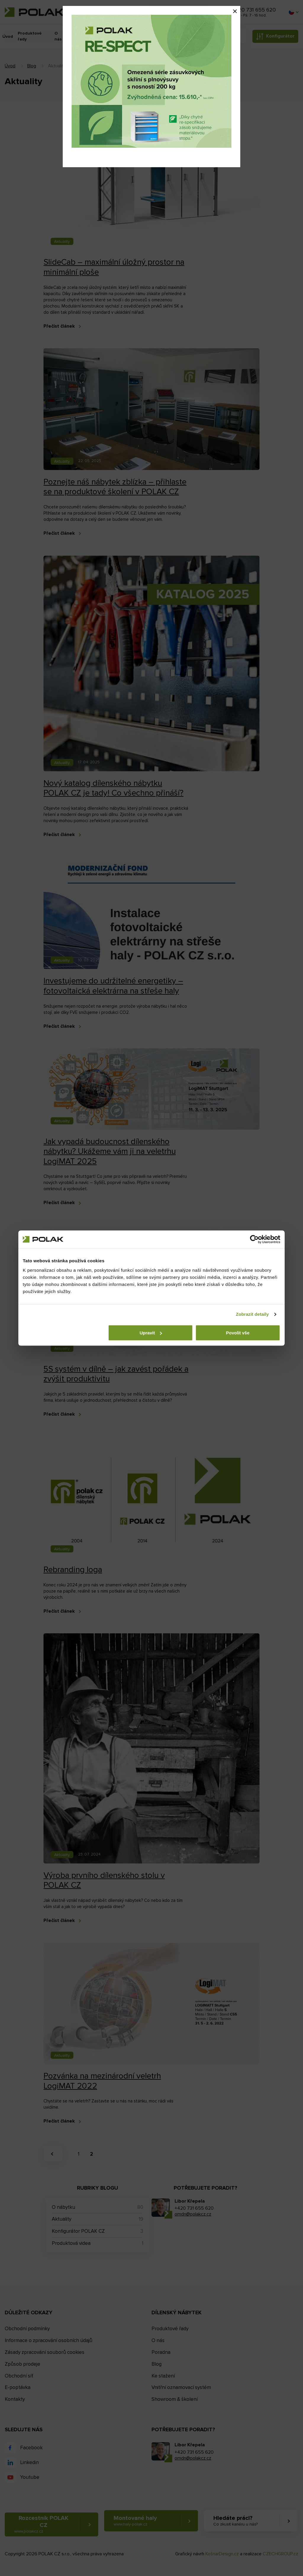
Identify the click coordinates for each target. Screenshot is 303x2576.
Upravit (151, 1332)
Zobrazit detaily (252, 1314)
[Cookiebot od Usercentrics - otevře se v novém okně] (254, 1239)
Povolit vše (237, 1332)
